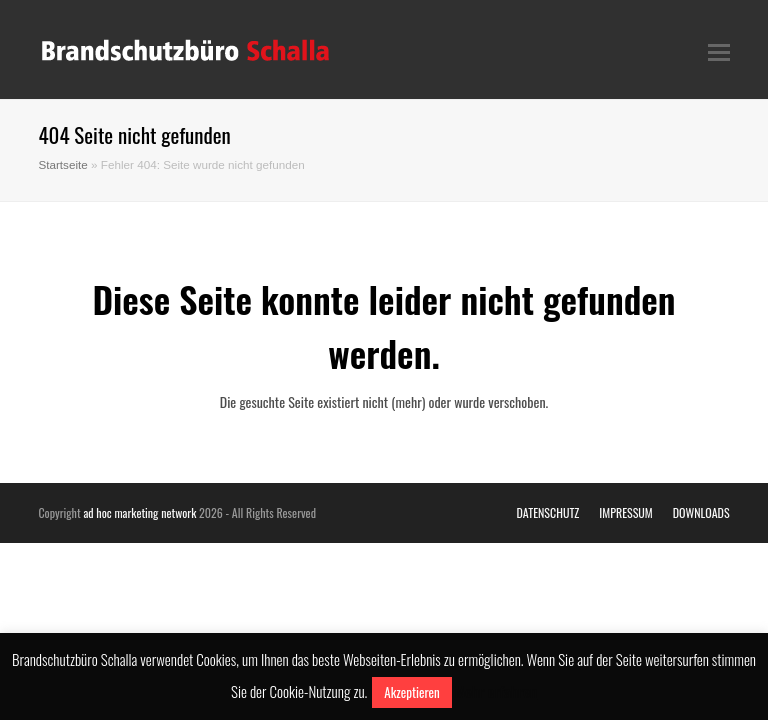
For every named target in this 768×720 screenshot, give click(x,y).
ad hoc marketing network (139, 512)
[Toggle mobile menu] (719, 50)
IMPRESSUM (625, 512)
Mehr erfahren (496, 691)
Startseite (62, 164)
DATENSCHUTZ (548, 512)
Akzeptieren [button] (411, 692)
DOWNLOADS (701, 512)
